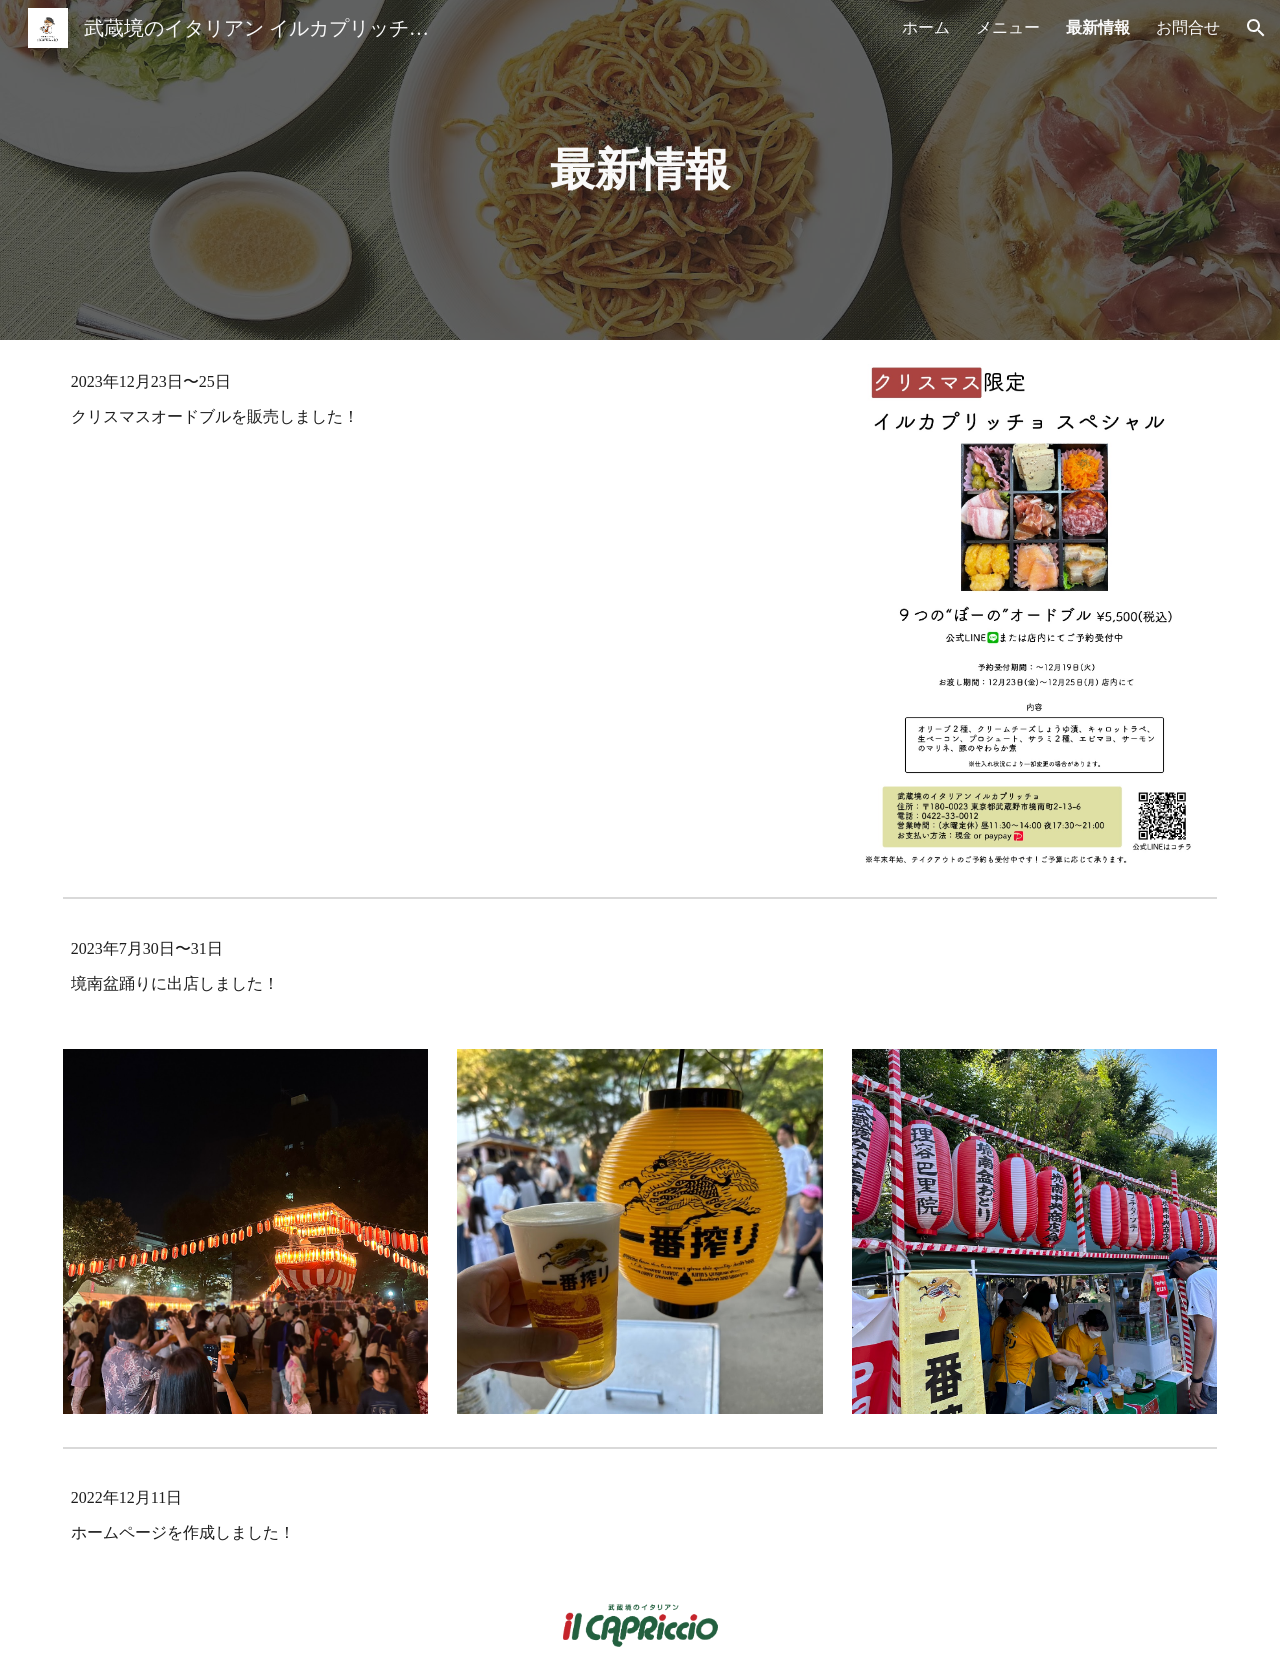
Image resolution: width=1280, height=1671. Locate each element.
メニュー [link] (1008, 27)
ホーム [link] (926, 27)
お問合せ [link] (1188, 27)
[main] (640, 170)
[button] (1256, 28)
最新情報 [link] (1098, 27)
